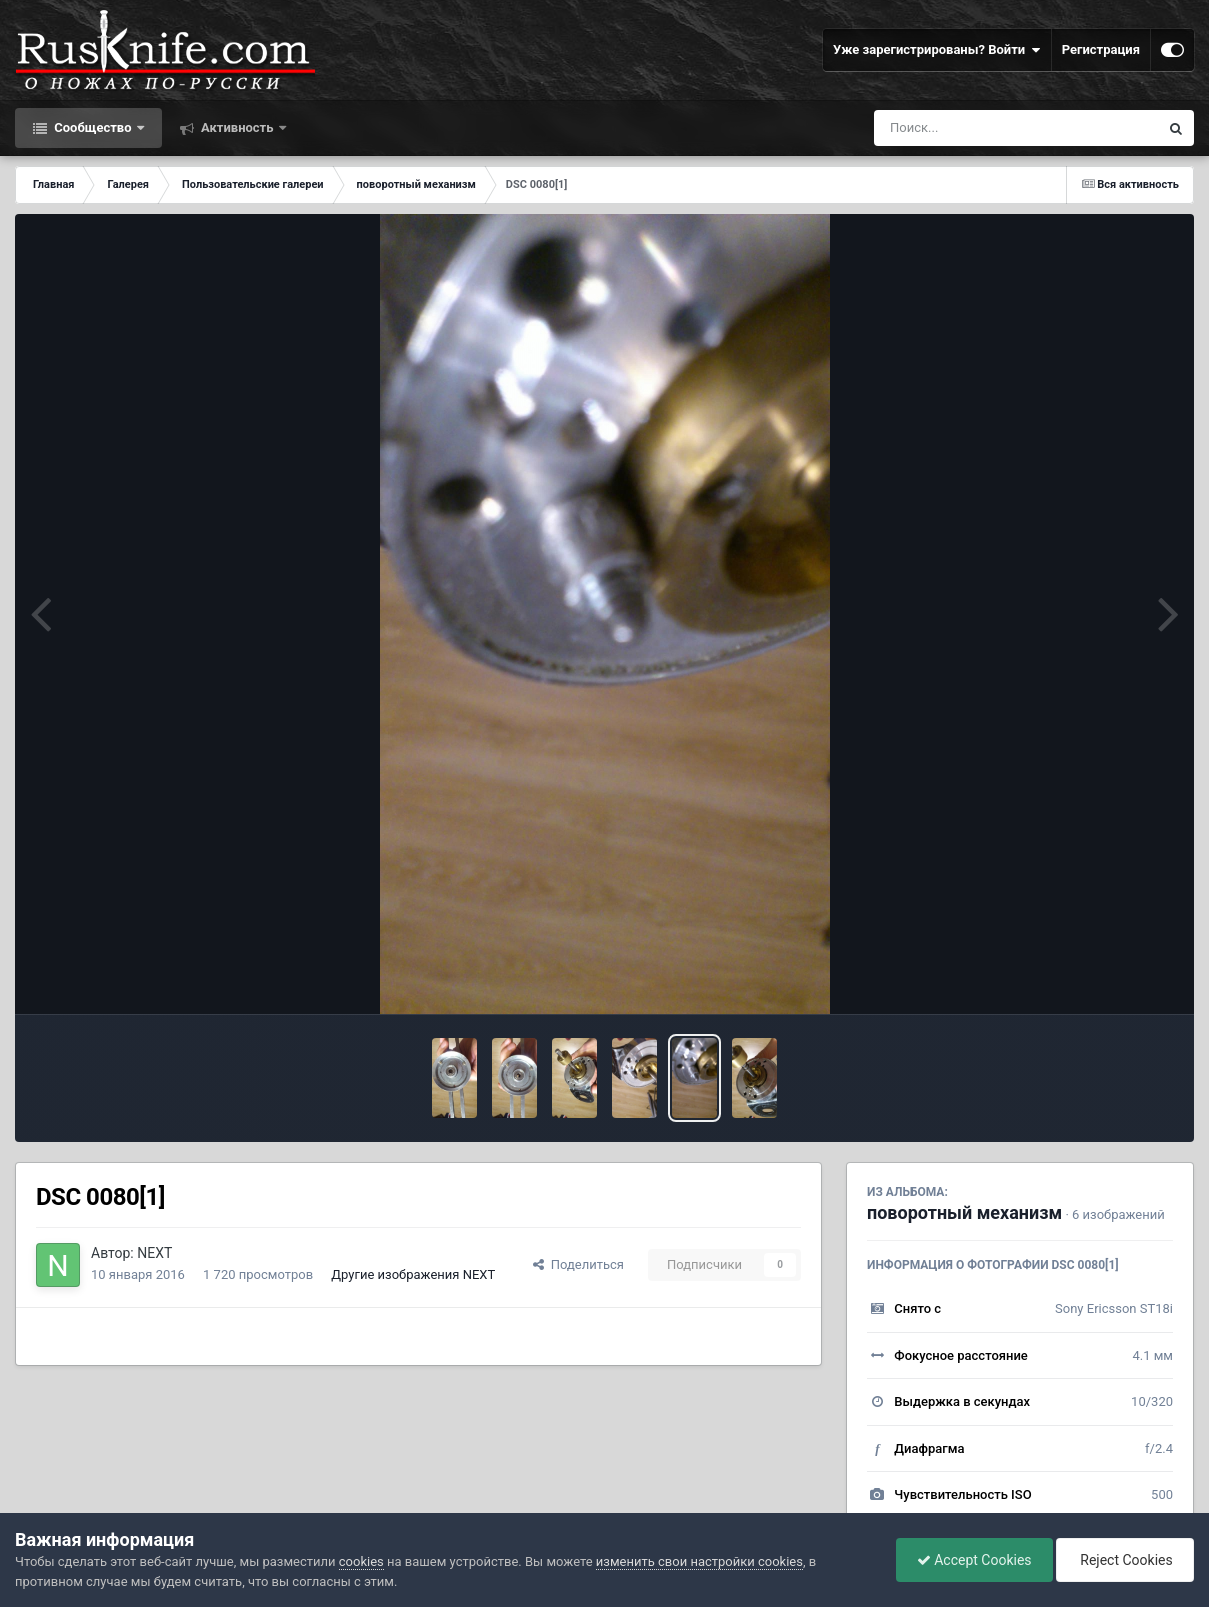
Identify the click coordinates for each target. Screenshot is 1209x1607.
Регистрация (1101, 49)
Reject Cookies (1125, 1560)
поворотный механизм (964, 1212)
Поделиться (578, 1264)
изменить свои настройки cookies (699, 1561)
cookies (361, 1561)
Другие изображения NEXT (413, 1274)
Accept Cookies (974, 1560)
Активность (237, 127)
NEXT (154, 1253)
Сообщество (93, 127)
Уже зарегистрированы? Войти (937, 50)
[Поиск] (979, 128)
